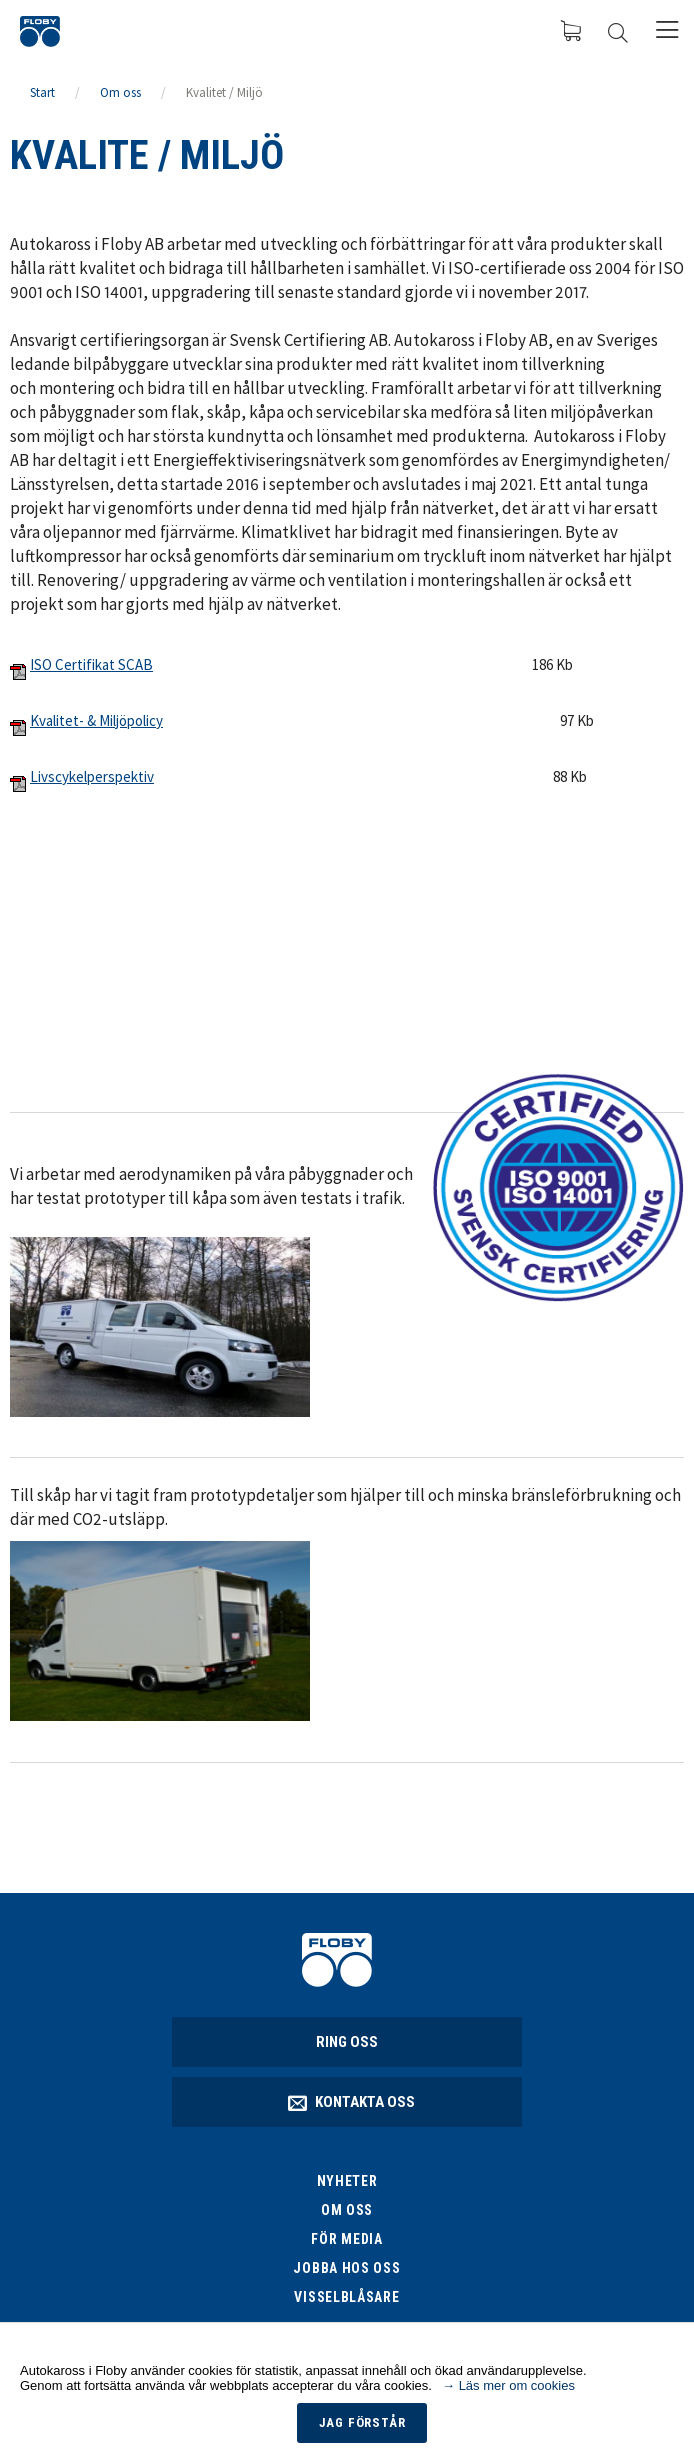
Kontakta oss (352, 2102)
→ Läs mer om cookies (508, 2385)
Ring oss (347, 2042)
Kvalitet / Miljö (224, 92)
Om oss (120, 92)
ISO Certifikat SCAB (91, 664)
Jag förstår (362, 2422)
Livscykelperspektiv (92, 776)
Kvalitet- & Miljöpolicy (96, 720)
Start (42, 92)
